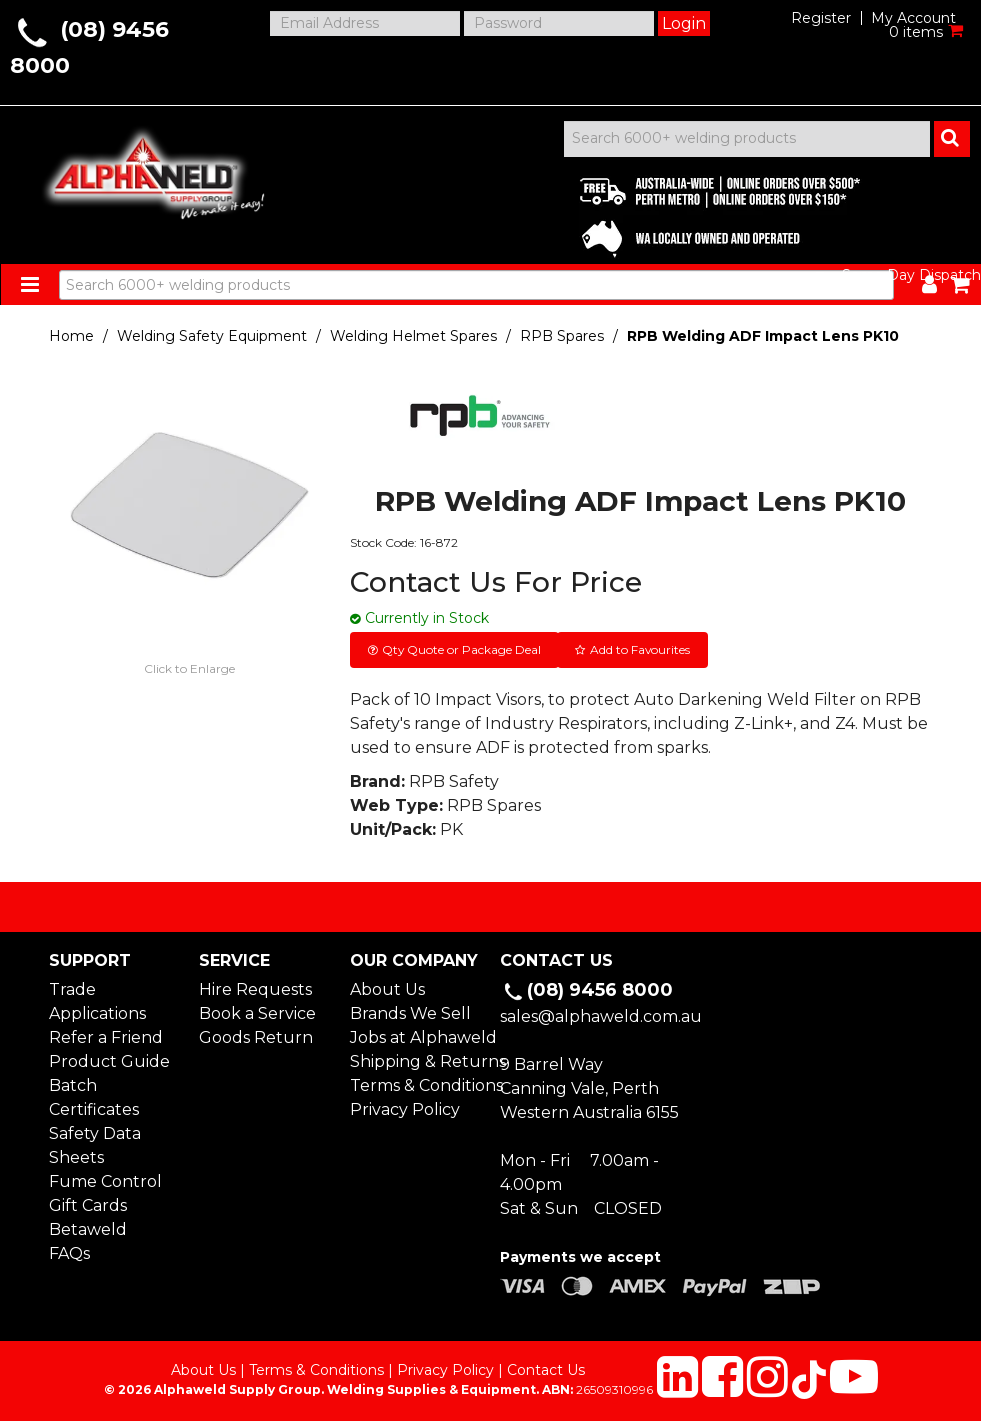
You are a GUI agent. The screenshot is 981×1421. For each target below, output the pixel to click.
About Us (387, 989)
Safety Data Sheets (95, 1145)
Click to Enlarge (189, 668)
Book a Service (257, 1013)
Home (71, 336)
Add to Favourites (640, 649)
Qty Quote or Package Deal (461, 649)
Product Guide (109, 1061)
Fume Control (105, 1181)
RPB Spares (562, 336)
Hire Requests (255, 989)
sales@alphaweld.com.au (601, 1016)
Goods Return (256, 1037)
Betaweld (88, 1229)
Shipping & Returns (415, 1061)
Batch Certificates (94, 1097)
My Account (913, 18)
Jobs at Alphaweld (415, 1037)
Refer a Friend (106, 1037)
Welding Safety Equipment (212, 336)
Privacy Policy (405, 1109)
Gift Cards (88, 1205)
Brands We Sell (410, 1013)
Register (821, 18)
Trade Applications (97, 1001)
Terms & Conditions (415, 1085)
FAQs (69, 1253)
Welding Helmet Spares (413, 336)
